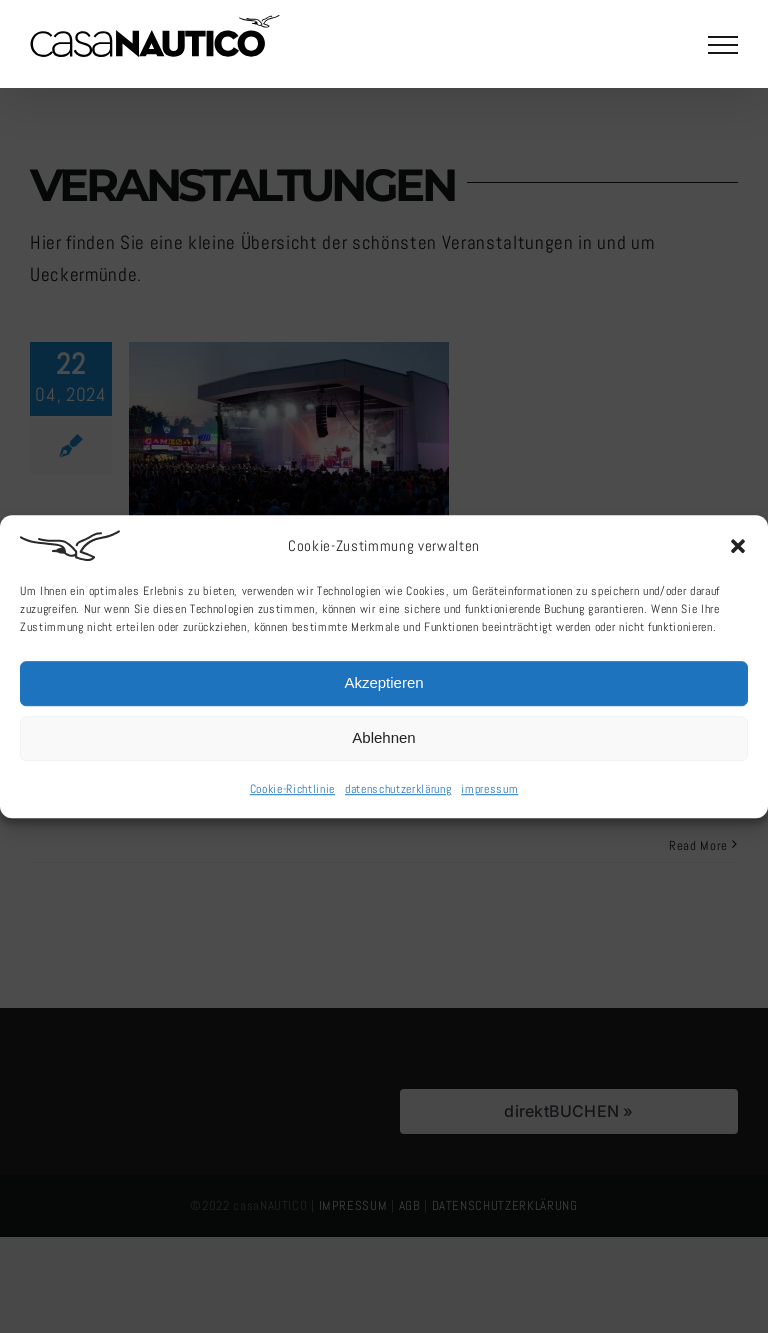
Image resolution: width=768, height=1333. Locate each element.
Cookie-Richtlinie (292, 792)
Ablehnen (383, 741)
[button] (738, 549)
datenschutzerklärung (398, 792)
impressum (489, 792)
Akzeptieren (383, 686)
